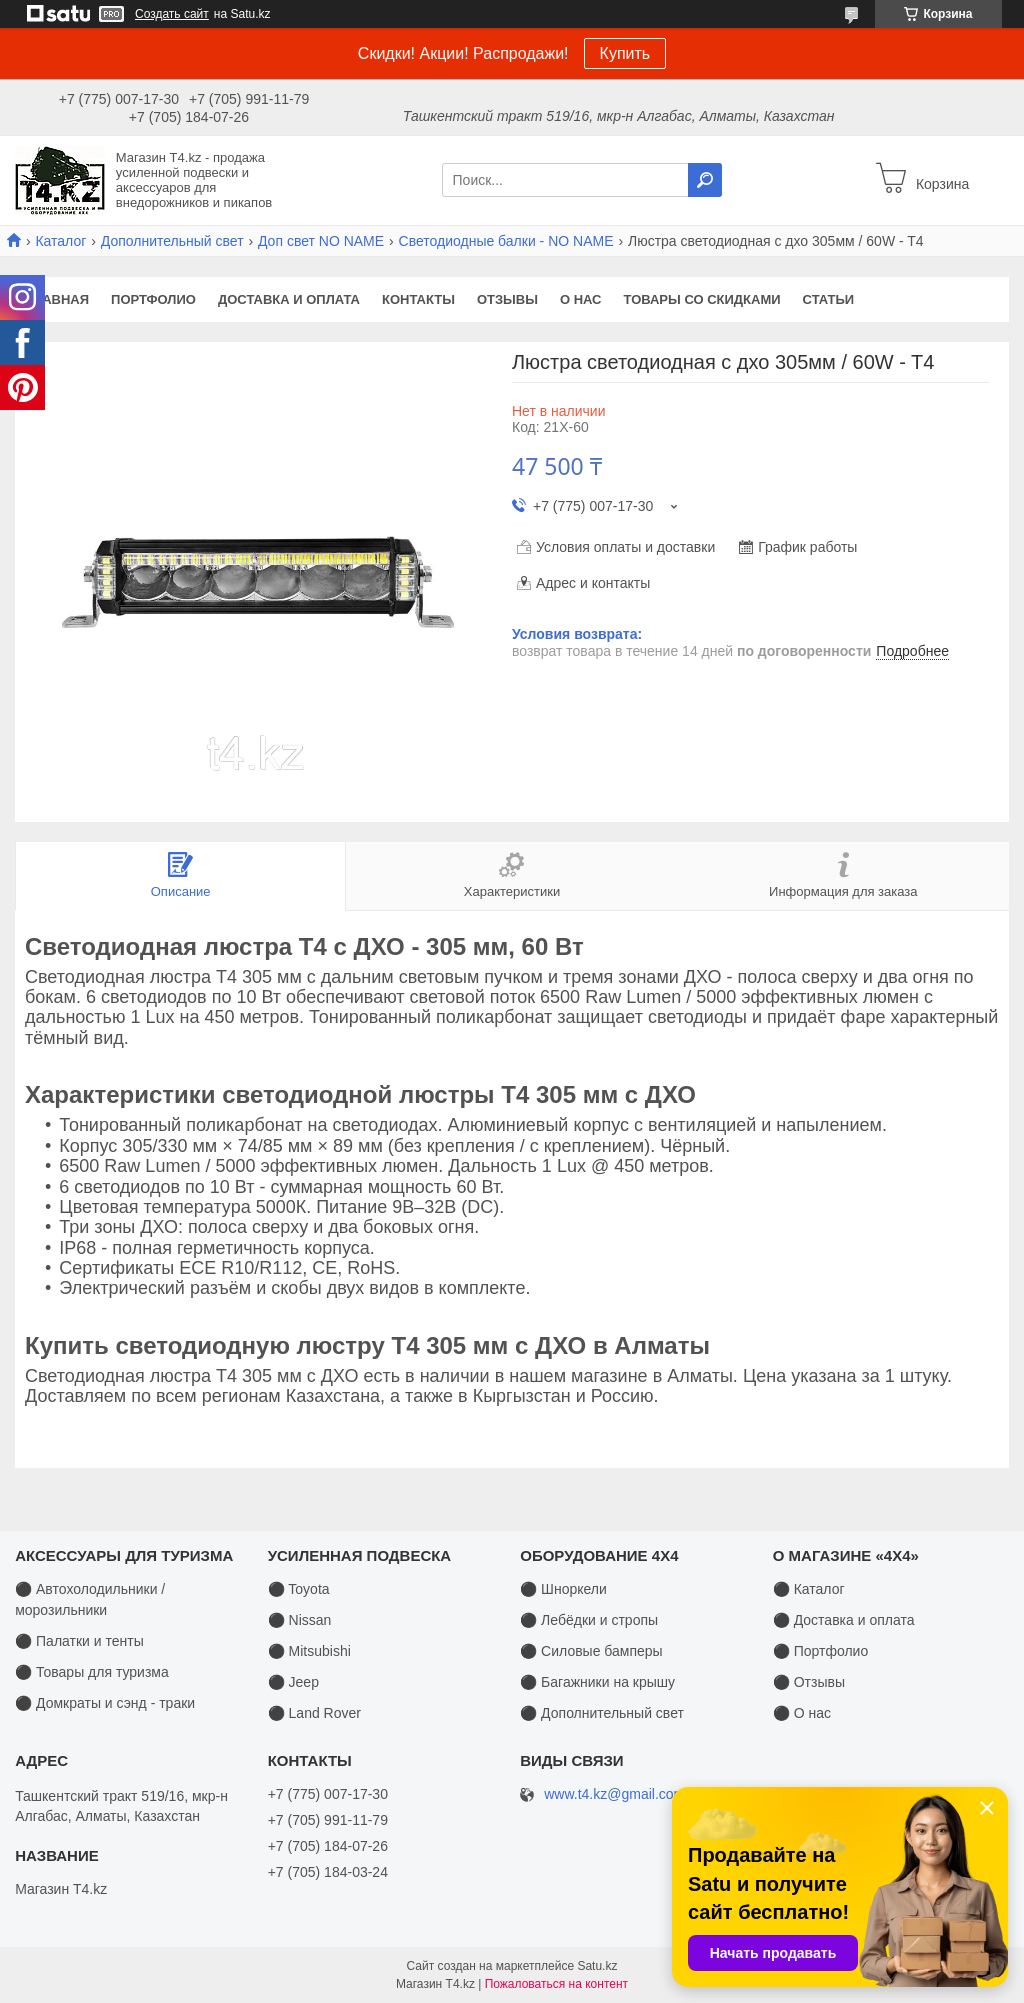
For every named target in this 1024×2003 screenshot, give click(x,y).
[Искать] (705, 180)
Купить (625, 53)
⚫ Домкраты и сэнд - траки (105, 1703)
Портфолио (153, 299)
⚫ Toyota (299, 1589)
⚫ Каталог (809, 1589)
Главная (57, 299)
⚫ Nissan (300, 1620)
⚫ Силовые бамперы (591, 1651)
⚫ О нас (802, 1713)
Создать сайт (172, 14)
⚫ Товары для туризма (92, 1672)
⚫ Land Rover (314, 1713)
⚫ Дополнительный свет (602, 1713)
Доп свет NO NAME (321, 241)
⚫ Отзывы (809, 1682)
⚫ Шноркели (563, 1589)
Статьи (829, 299)
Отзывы (507, 299)
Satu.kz (597, 1966)
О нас (581, 299)
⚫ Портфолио (820, 1651)
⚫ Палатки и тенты (79, 1641)
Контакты (418, 299)
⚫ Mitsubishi (309, 1651)
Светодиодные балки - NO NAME (506, 241)
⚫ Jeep (293, 1682)
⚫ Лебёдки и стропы (589, 1620)
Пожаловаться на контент (556, 1984)
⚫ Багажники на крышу (597, 1682)
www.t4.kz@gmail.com (614, 1794)
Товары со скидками (702, 299)
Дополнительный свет (172, 241)
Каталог (60, 241)
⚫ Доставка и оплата (844, 1620)
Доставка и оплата (289, 299)
